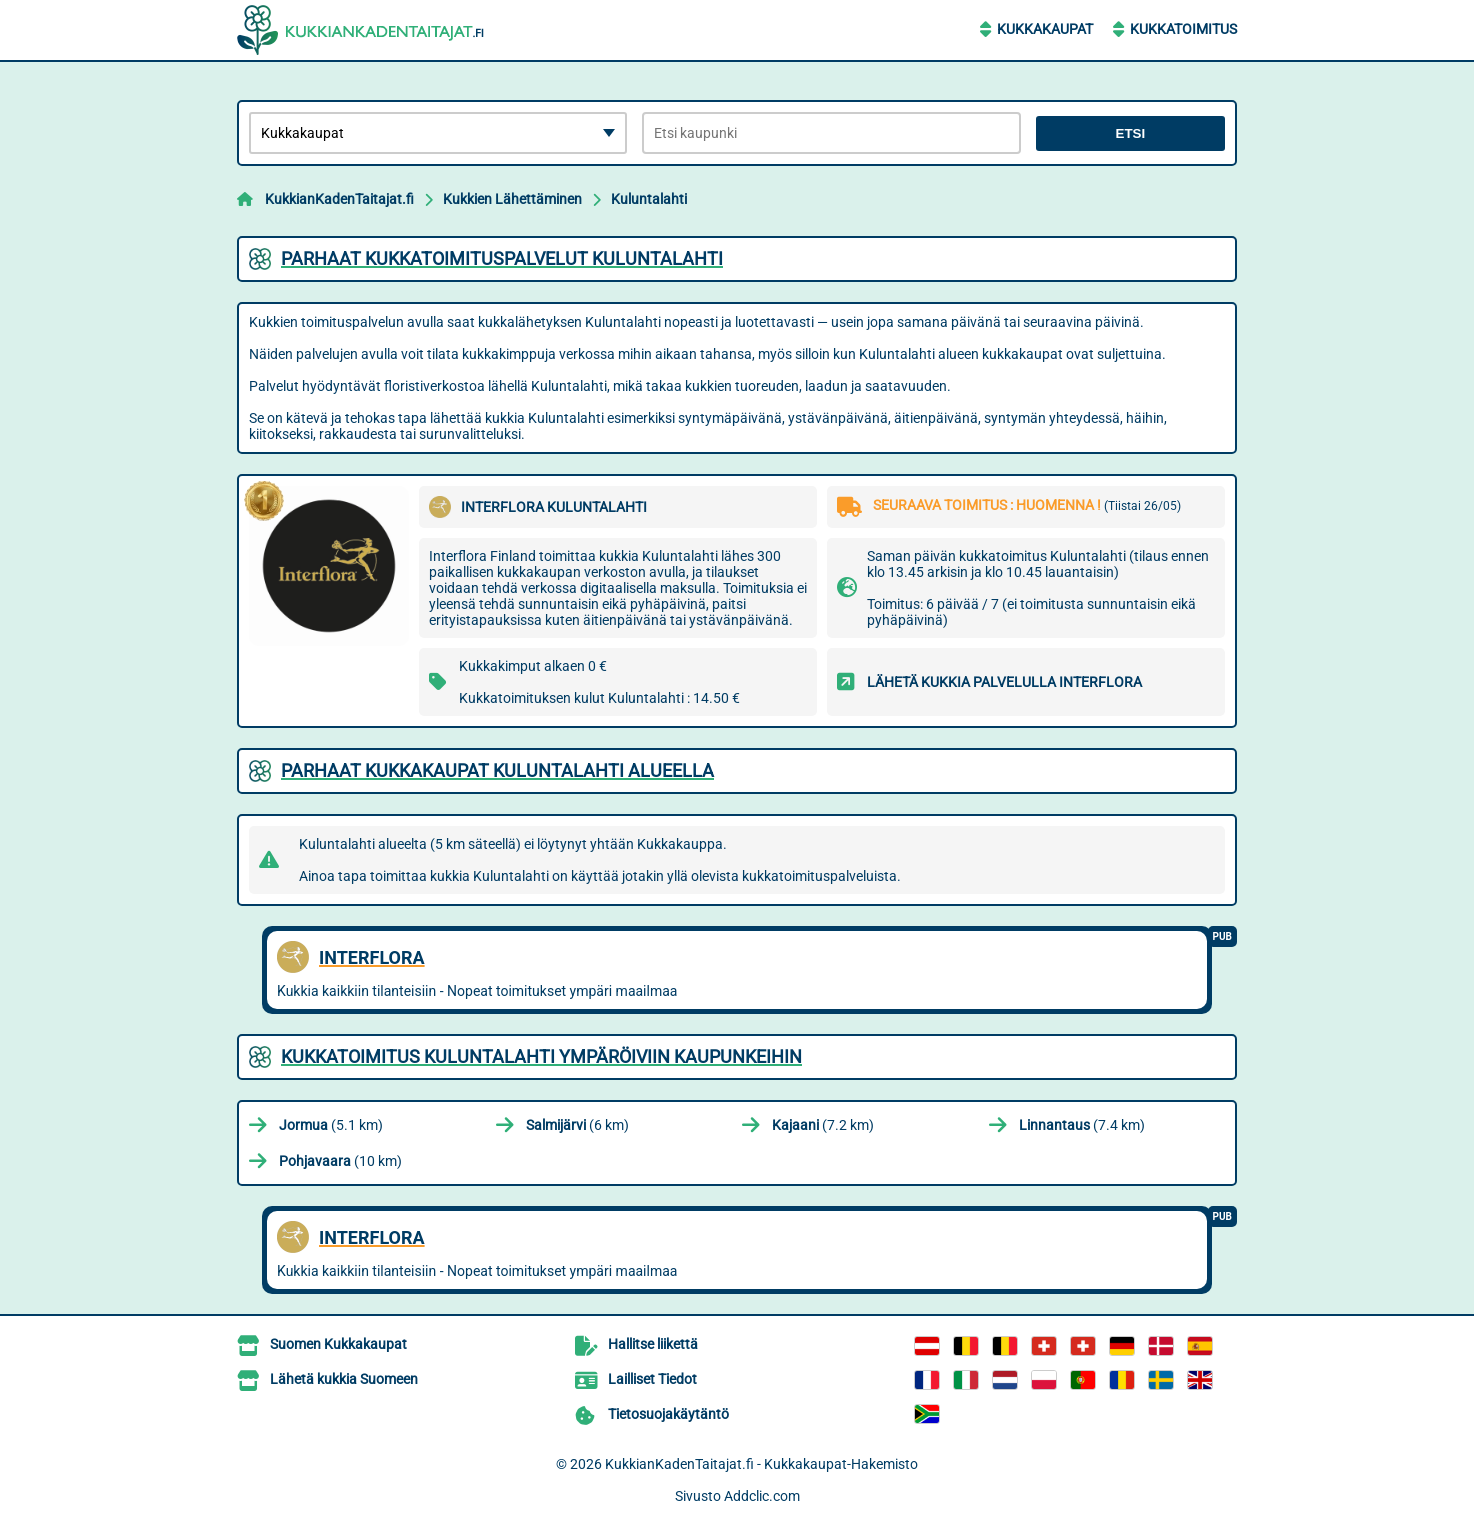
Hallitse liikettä (653, 1344)
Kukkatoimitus (1183, 29)
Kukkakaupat (1045, 29)
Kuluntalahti (649, 199)
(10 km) (340, 1161)
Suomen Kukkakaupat (338, 1344)
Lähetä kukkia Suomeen (344, 1379)
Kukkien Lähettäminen (512, 199)
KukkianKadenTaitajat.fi (339, 199)
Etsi (1131, 133)
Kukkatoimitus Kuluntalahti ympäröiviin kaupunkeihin (541, 1056)
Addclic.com (762, 1496)
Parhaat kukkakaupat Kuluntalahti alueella (497, 770)
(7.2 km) (823, 1125)
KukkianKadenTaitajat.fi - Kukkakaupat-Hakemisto (761, 1464)
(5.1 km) (331, 1125)
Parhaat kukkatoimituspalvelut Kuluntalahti (502, 258)
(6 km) (577, 1125)
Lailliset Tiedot (652, 1379)
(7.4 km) (1082, 1125)
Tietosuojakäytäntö (668, 1414)
